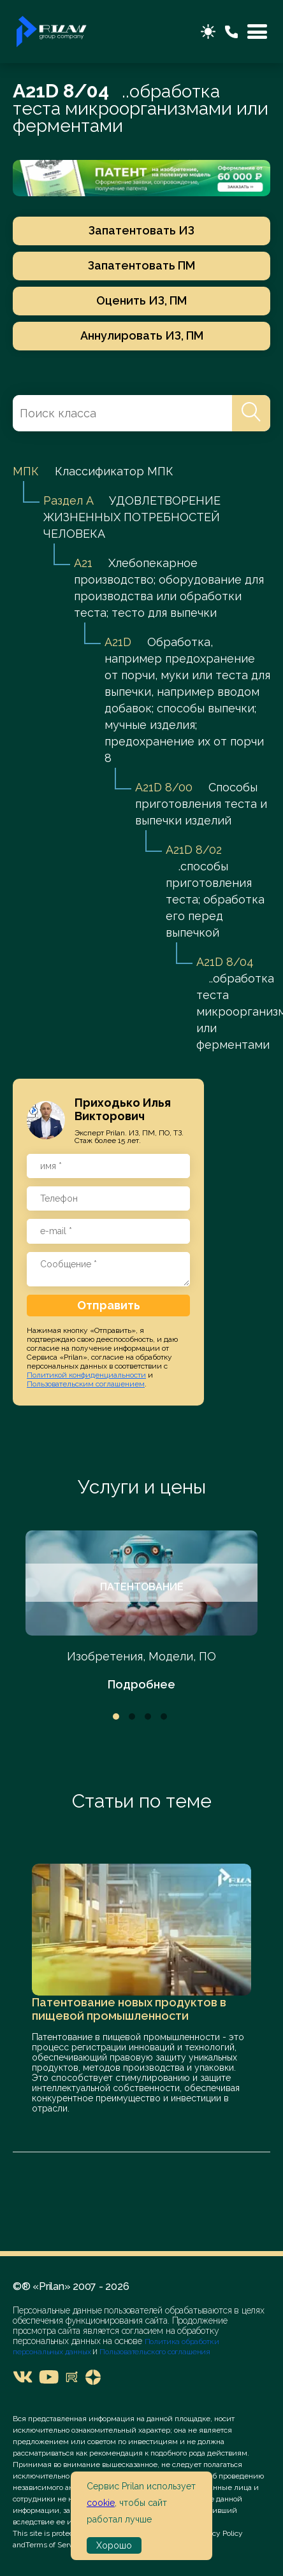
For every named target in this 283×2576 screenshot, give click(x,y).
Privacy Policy (219, 2533)
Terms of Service (54, 2544)
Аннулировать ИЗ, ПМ (141, 335)
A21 (83, 563)
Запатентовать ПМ (141, 265)
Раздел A (68, 500)
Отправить (108, 1305)
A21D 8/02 (194, 849)
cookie (101, 2503)
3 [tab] (148, 1716)
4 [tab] (164, 1716)
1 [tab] (116, 1716)
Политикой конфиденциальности (86, 1375)
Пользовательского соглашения (154, 2351)
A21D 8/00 (163, 787)
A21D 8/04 (225, 961)
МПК (26, 471)
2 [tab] (132, 1716)
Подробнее (141, 1684)
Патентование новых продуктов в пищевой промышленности (129, 2009)
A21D (118, 642)
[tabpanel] (141, 1611)
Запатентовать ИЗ (141, 230)
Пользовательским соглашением (86, 1383)
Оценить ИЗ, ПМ (141, 300)
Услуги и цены (142, 1487)
